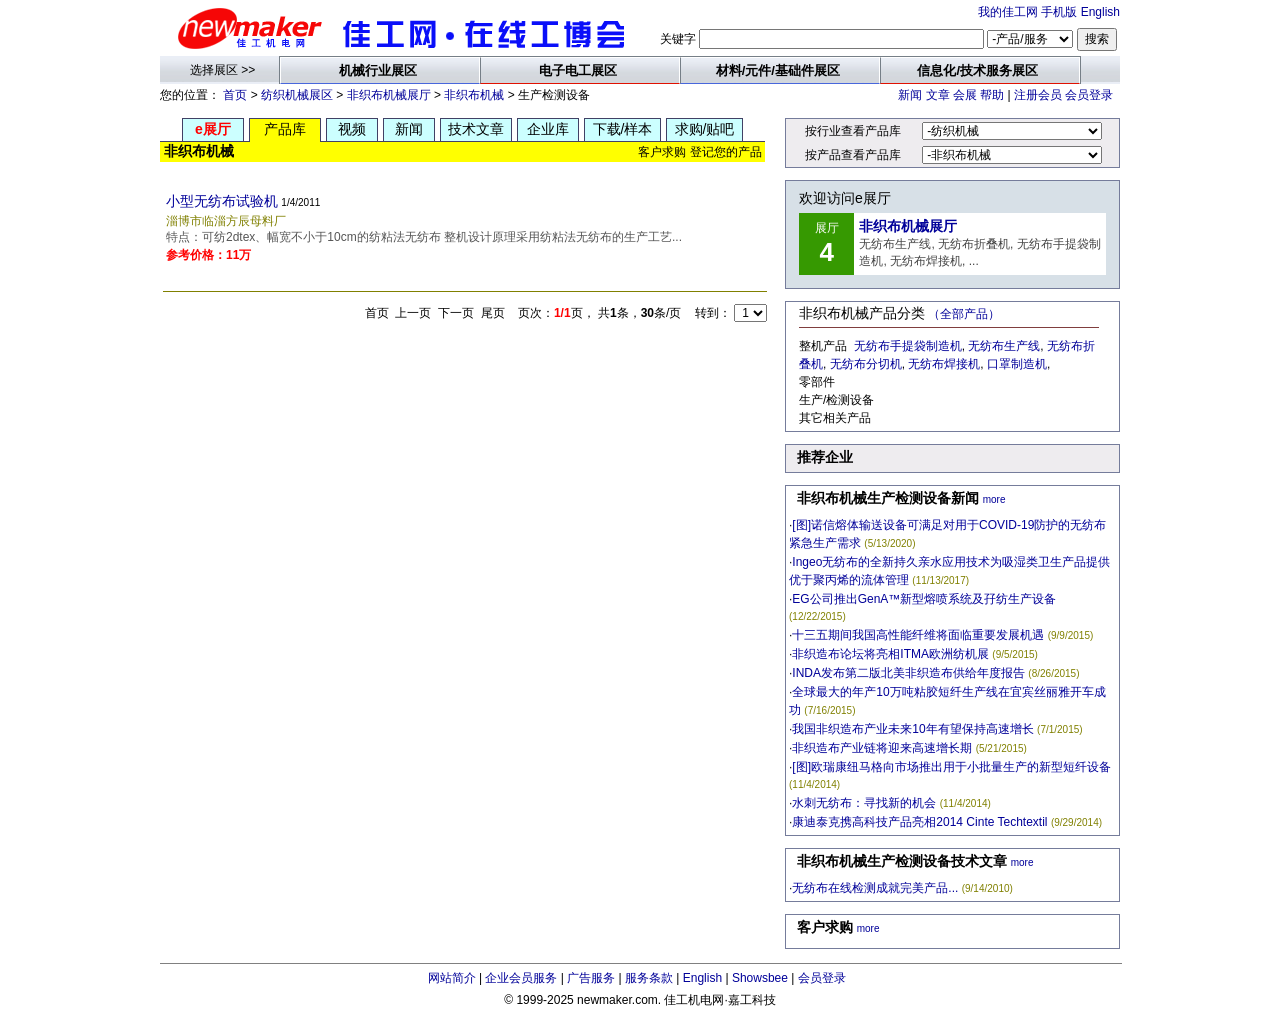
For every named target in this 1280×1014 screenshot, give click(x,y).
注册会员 (1038, 95)
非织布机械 (474, 95)
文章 (938, 95)
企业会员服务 (521, 978)
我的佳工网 (1008, 12)
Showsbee (760, 978)
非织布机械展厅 (389, 95)
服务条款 (649, 978)
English (1100, 12)
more (994, 499)
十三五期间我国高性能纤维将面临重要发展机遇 (918, 635)
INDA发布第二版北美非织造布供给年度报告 (908, 673)
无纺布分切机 (866, 364)
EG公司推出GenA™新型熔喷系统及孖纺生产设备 (924, 599)
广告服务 (591, 978)
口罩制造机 (1017, 364)
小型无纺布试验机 (222, 201)
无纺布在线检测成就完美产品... (875, 888)
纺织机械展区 (297, 95)
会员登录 (1089, 95)
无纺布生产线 (1004, 346)
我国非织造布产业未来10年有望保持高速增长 (912, 729)
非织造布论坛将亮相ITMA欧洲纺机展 (890, 654)
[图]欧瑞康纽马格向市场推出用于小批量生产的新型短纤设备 (951, 767)
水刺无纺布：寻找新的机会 (864, 803)
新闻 (910, 95)
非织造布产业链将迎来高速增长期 (882, 748)
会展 (965, 95)
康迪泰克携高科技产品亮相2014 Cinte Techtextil (919, 822)
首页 (235, 95)
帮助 (992, 95)
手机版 (1059, 12)
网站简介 (452, 978)
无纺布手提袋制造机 (908, 346)
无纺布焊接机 (944, 364)
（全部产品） (964, 314)
